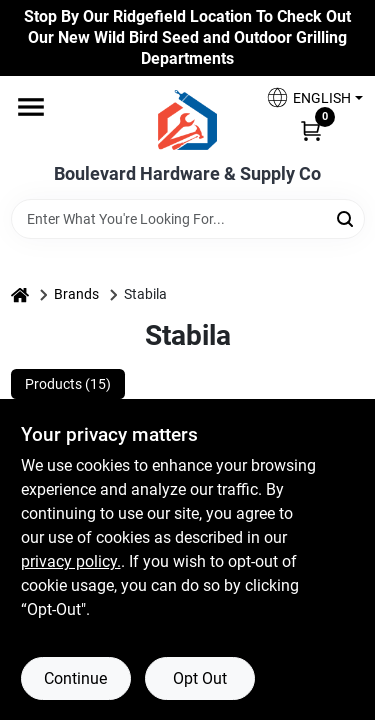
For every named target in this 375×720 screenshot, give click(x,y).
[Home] (20, 294)
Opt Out (200, 678)
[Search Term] (188, 219)
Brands (76, 294)
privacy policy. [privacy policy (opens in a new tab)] (71, 561)
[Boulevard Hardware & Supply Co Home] (187, 120)
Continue (75, 678)
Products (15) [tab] (68, 384)
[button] (307, 97)
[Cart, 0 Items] (311, 129)
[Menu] (31, 108)
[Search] (346, 217)
